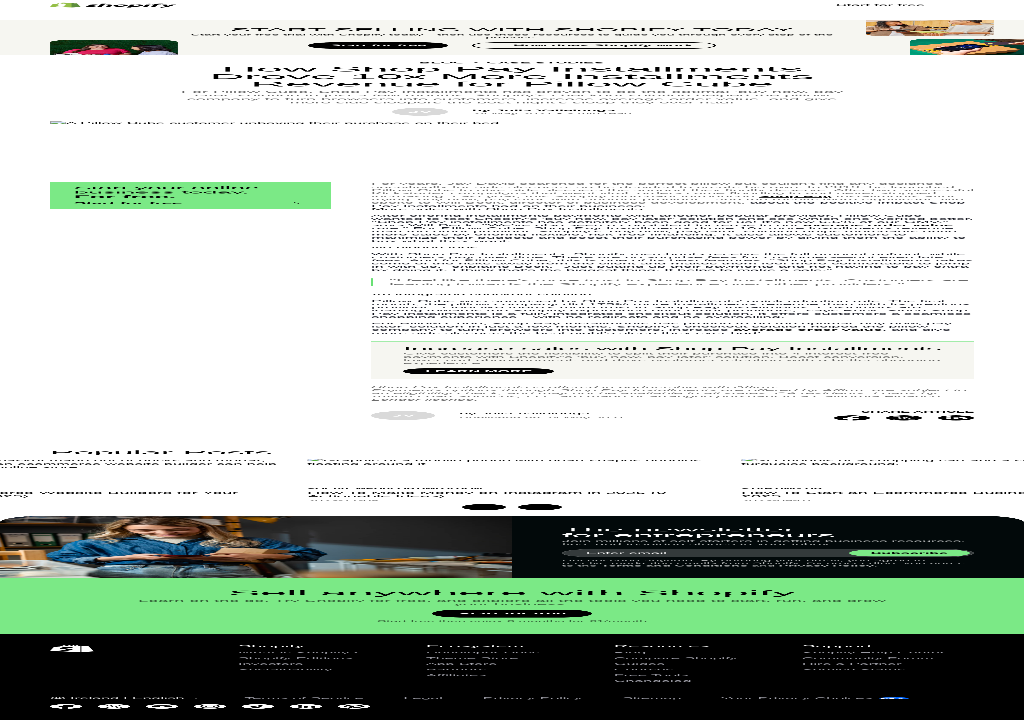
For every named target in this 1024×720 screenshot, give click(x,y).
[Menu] (965, 35)
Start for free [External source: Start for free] (880, 34)
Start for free (378, 320)
